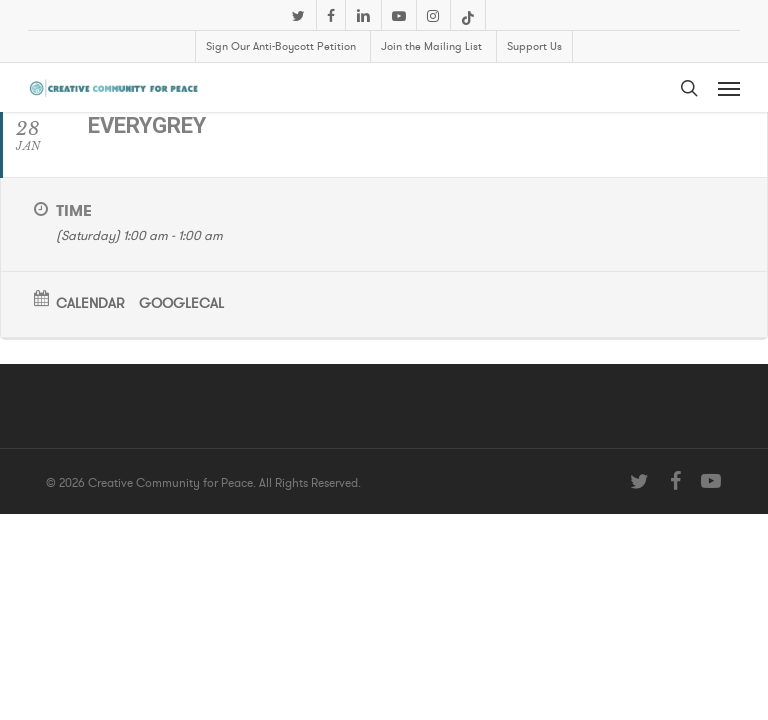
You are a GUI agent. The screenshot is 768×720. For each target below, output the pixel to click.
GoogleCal (181, 304)
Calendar (90, 304)
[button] (729, 88)
